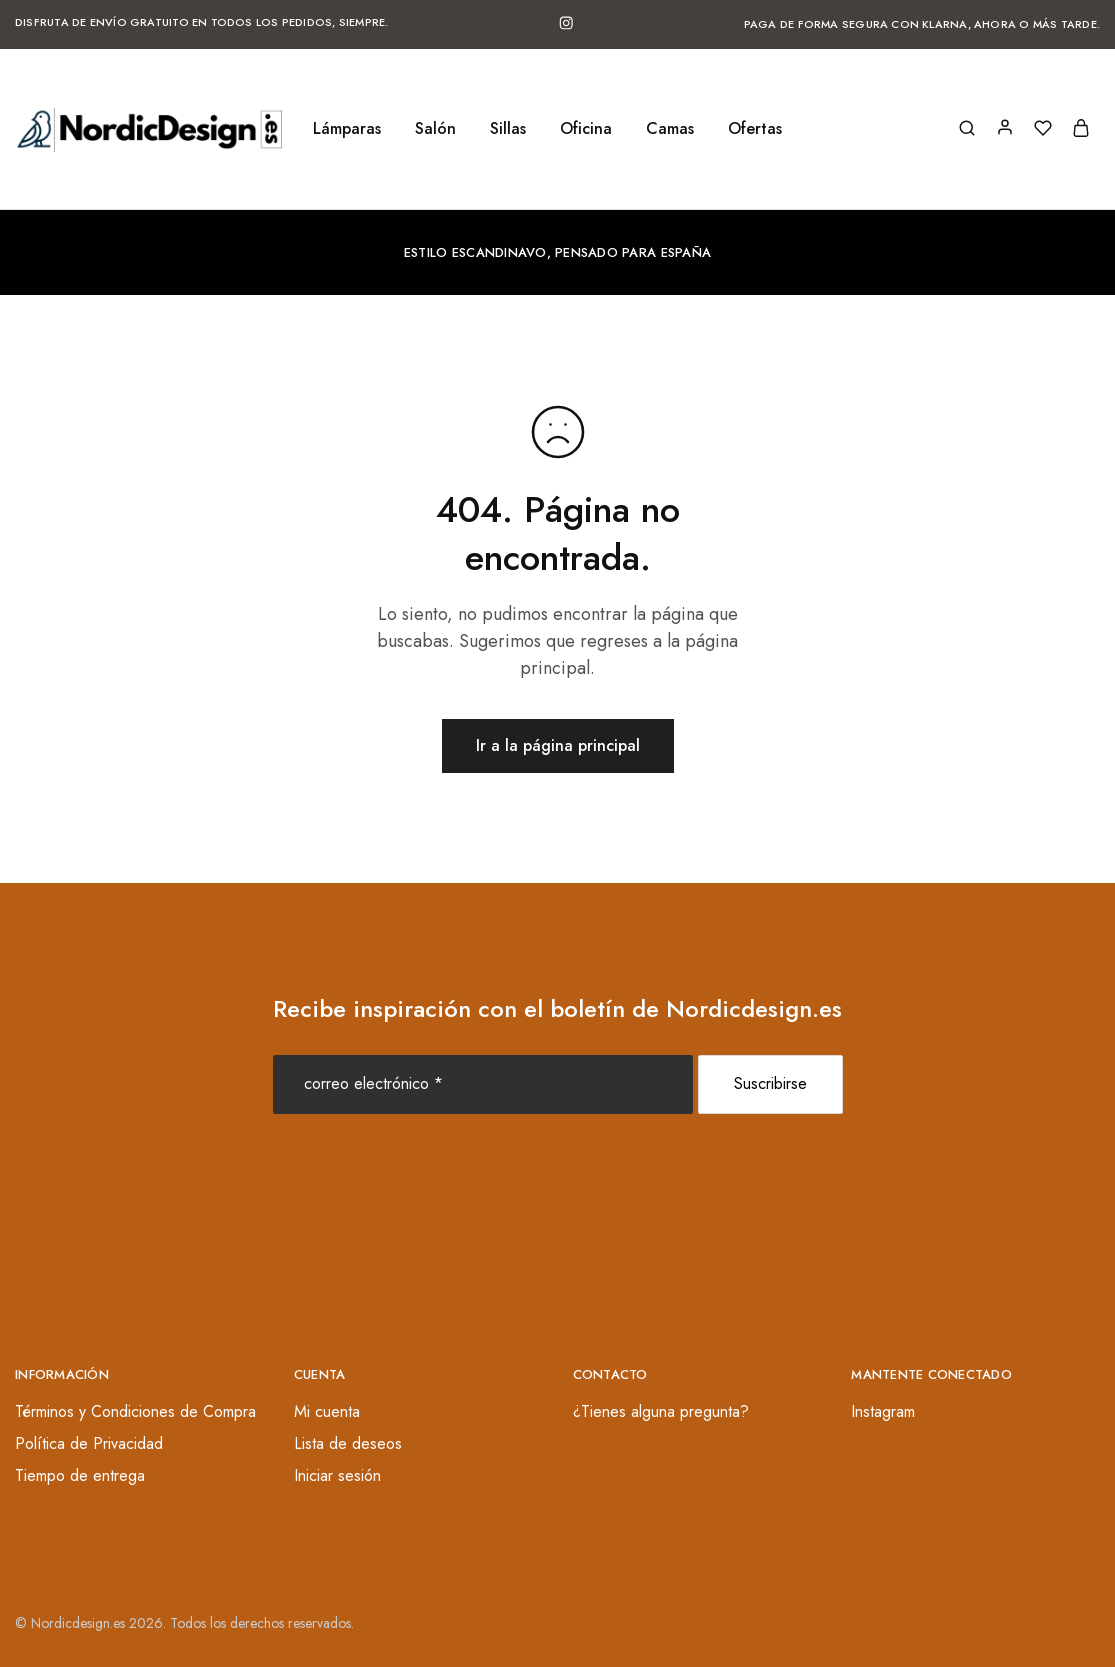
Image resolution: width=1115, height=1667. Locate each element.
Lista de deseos (348, 1443)
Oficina (586, 129)
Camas (670, 129)
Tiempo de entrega (80, 1475)
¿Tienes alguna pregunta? (661, 1411)
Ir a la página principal (558, 745)
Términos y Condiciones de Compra (135, 1411)
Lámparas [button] (347, 129)
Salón (435, 129)
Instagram (883, 1411)
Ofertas (755, 129)
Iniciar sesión (337, 1475)
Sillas (508, 129)
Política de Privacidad (89, 1443)
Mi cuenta (327, 1411)
